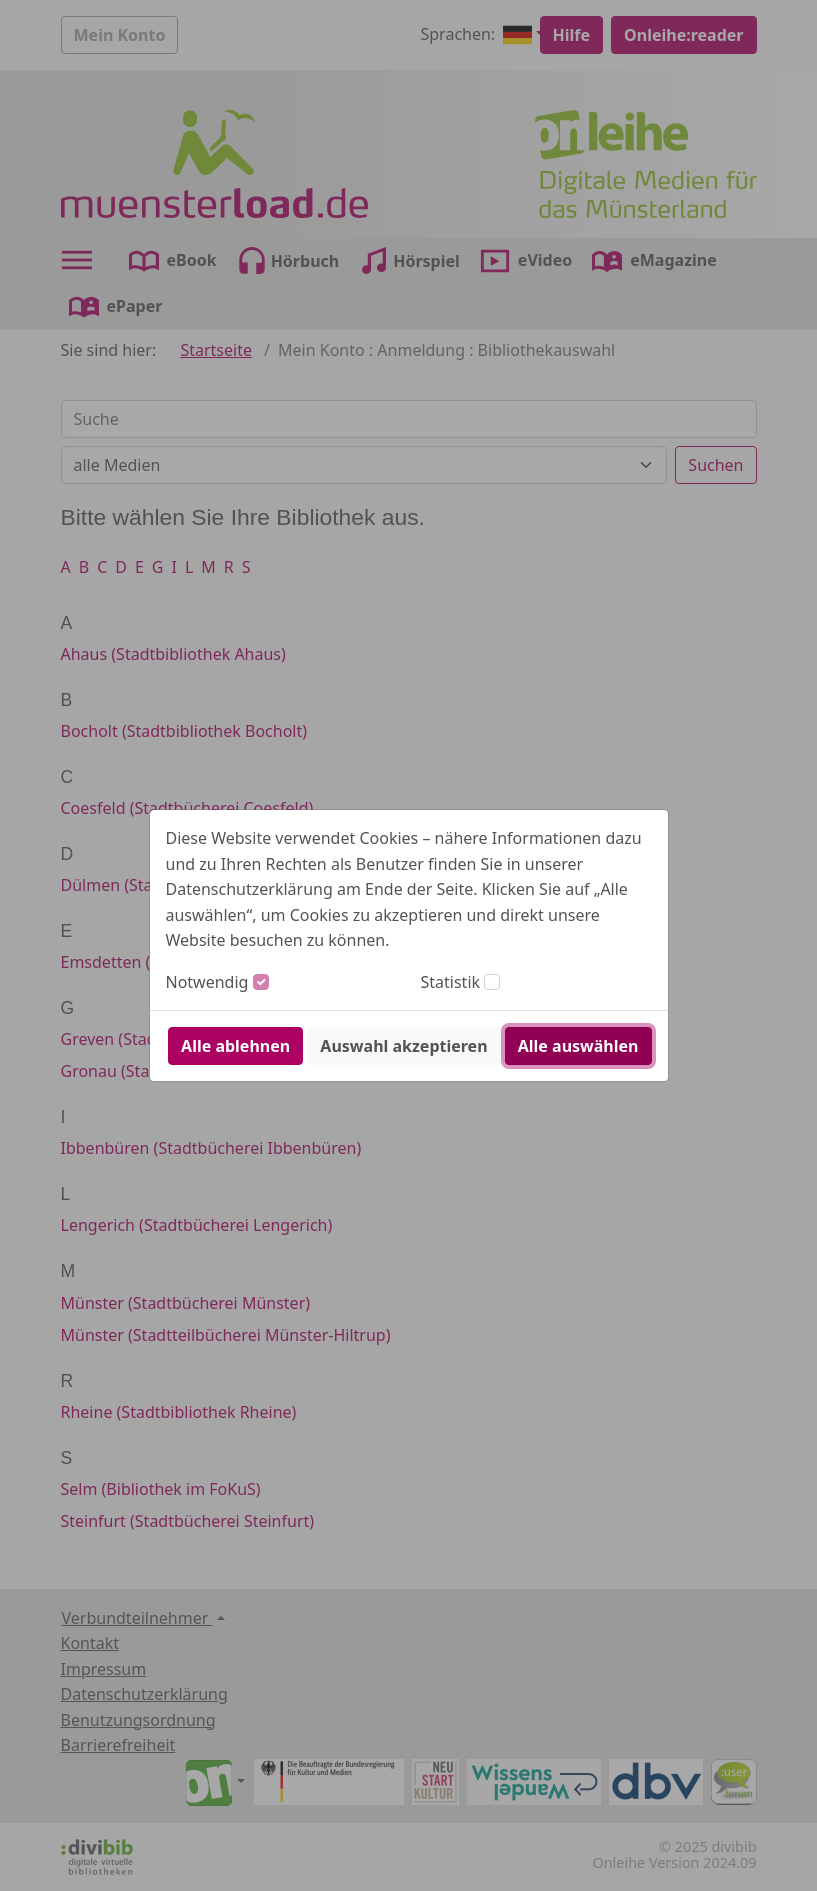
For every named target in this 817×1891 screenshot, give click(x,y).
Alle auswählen (578, 1046)
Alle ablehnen (235, 1046)
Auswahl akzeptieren (403, 1046)
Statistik (451, 982)
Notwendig (207, 982)
